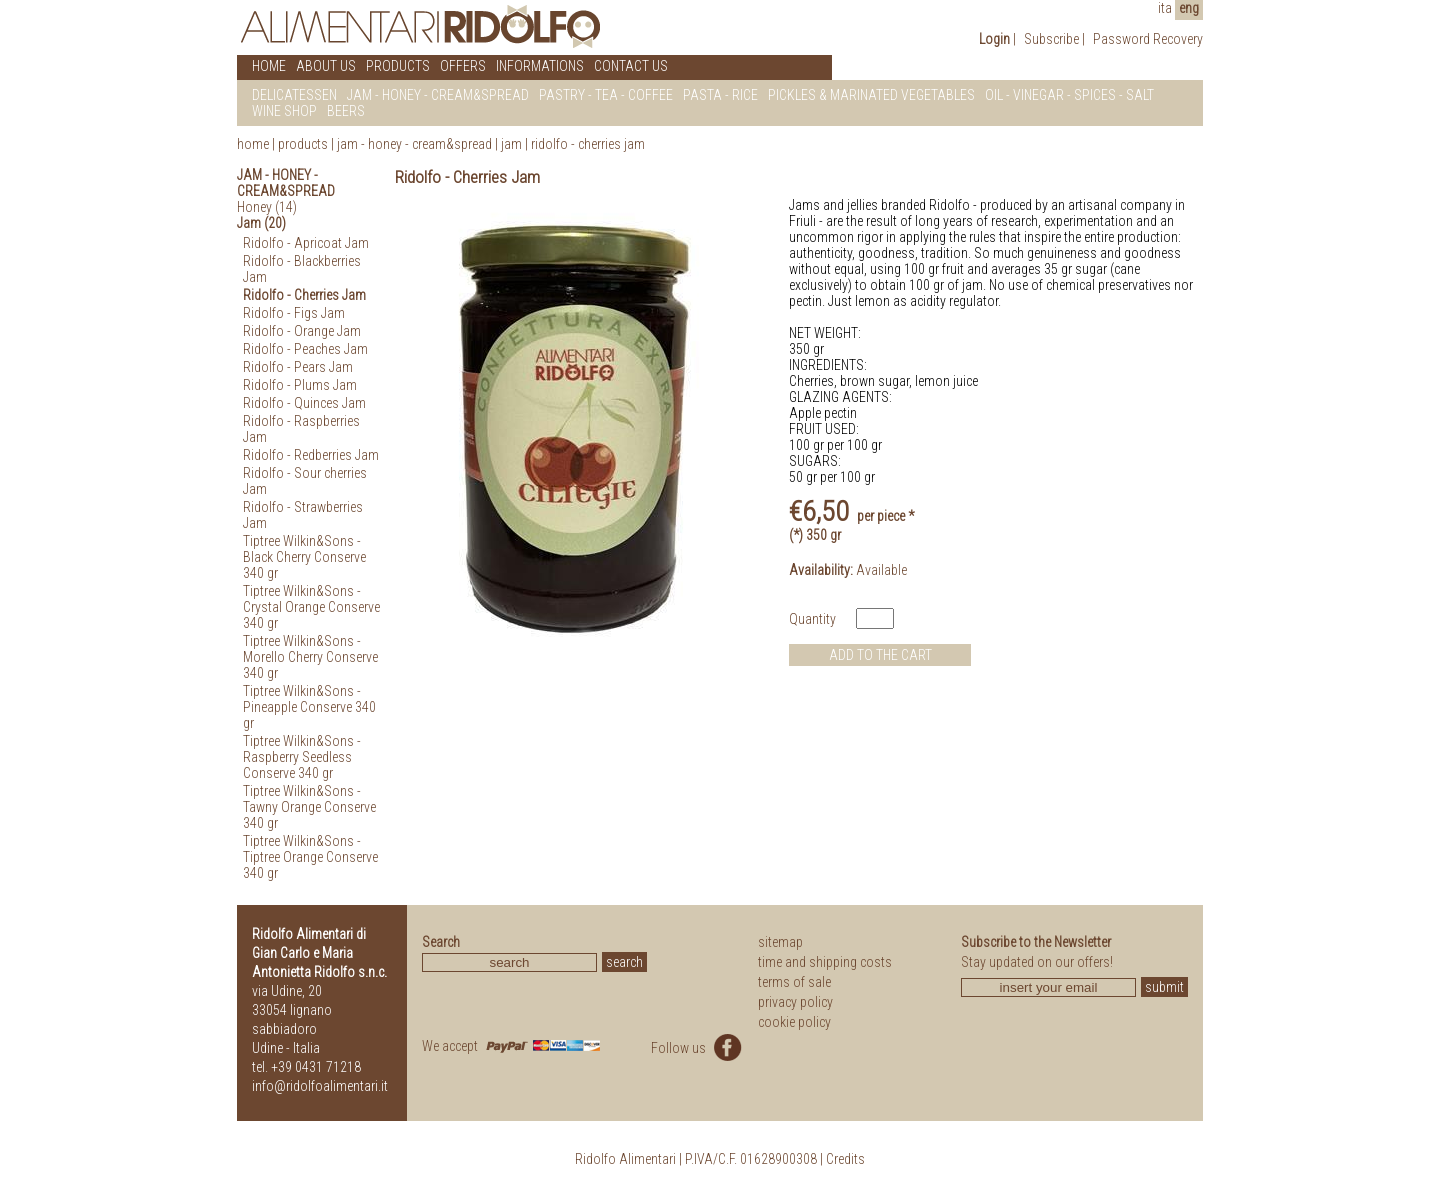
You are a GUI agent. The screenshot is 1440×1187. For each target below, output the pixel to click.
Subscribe (1051, 39)
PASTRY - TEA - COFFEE (606, 95)
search (624, 962)
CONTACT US (631, 66)
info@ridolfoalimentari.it (320, 1086)
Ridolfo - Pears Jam (298, 367)
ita (1165, 8)
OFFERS (463, 66)
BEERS (346, 111)
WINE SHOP (284, 111)
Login (994, 39)
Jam (513, 144)
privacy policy (795, 1002)
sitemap (780, 942)
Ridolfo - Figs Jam (294, 313)
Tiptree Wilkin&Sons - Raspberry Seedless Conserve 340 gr (302, 757)
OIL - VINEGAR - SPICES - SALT (1069, 95)
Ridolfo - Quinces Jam (304, 403)
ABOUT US (326, 66)
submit (1164, 987)
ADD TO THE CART (880, 655)
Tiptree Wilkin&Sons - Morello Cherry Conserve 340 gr (310, 657)
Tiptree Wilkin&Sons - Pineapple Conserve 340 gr (309, 707)
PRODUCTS (398, 66)
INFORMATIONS (540, 66)
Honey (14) (267, 207)
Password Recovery (1148, 39)
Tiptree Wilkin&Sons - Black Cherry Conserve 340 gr (304, 557)
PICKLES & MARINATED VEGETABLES (871, 95)
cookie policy (794, 1022)
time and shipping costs (825, 962)
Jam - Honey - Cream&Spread (414, 144)
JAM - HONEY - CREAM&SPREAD (438, 95)
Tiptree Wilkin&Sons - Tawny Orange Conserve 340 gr (309, 807)
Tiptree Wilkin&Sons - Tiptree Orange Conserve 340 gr (310, 857)
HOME (269, 66)
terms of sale (794, 982)
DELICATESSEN (294, 95)
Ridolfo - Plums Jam (300, 385)
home (253, 144)
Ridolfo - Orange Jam (302, 331)
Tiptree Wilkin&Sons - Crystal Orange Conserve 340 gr (311, 607)
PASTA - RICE (720, 95)
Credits (845, 1159)
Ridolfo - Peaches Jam (305, 349)
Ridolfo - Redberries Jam (311, 455)
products (303, 144)
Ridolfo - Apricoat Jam (306, 243)
